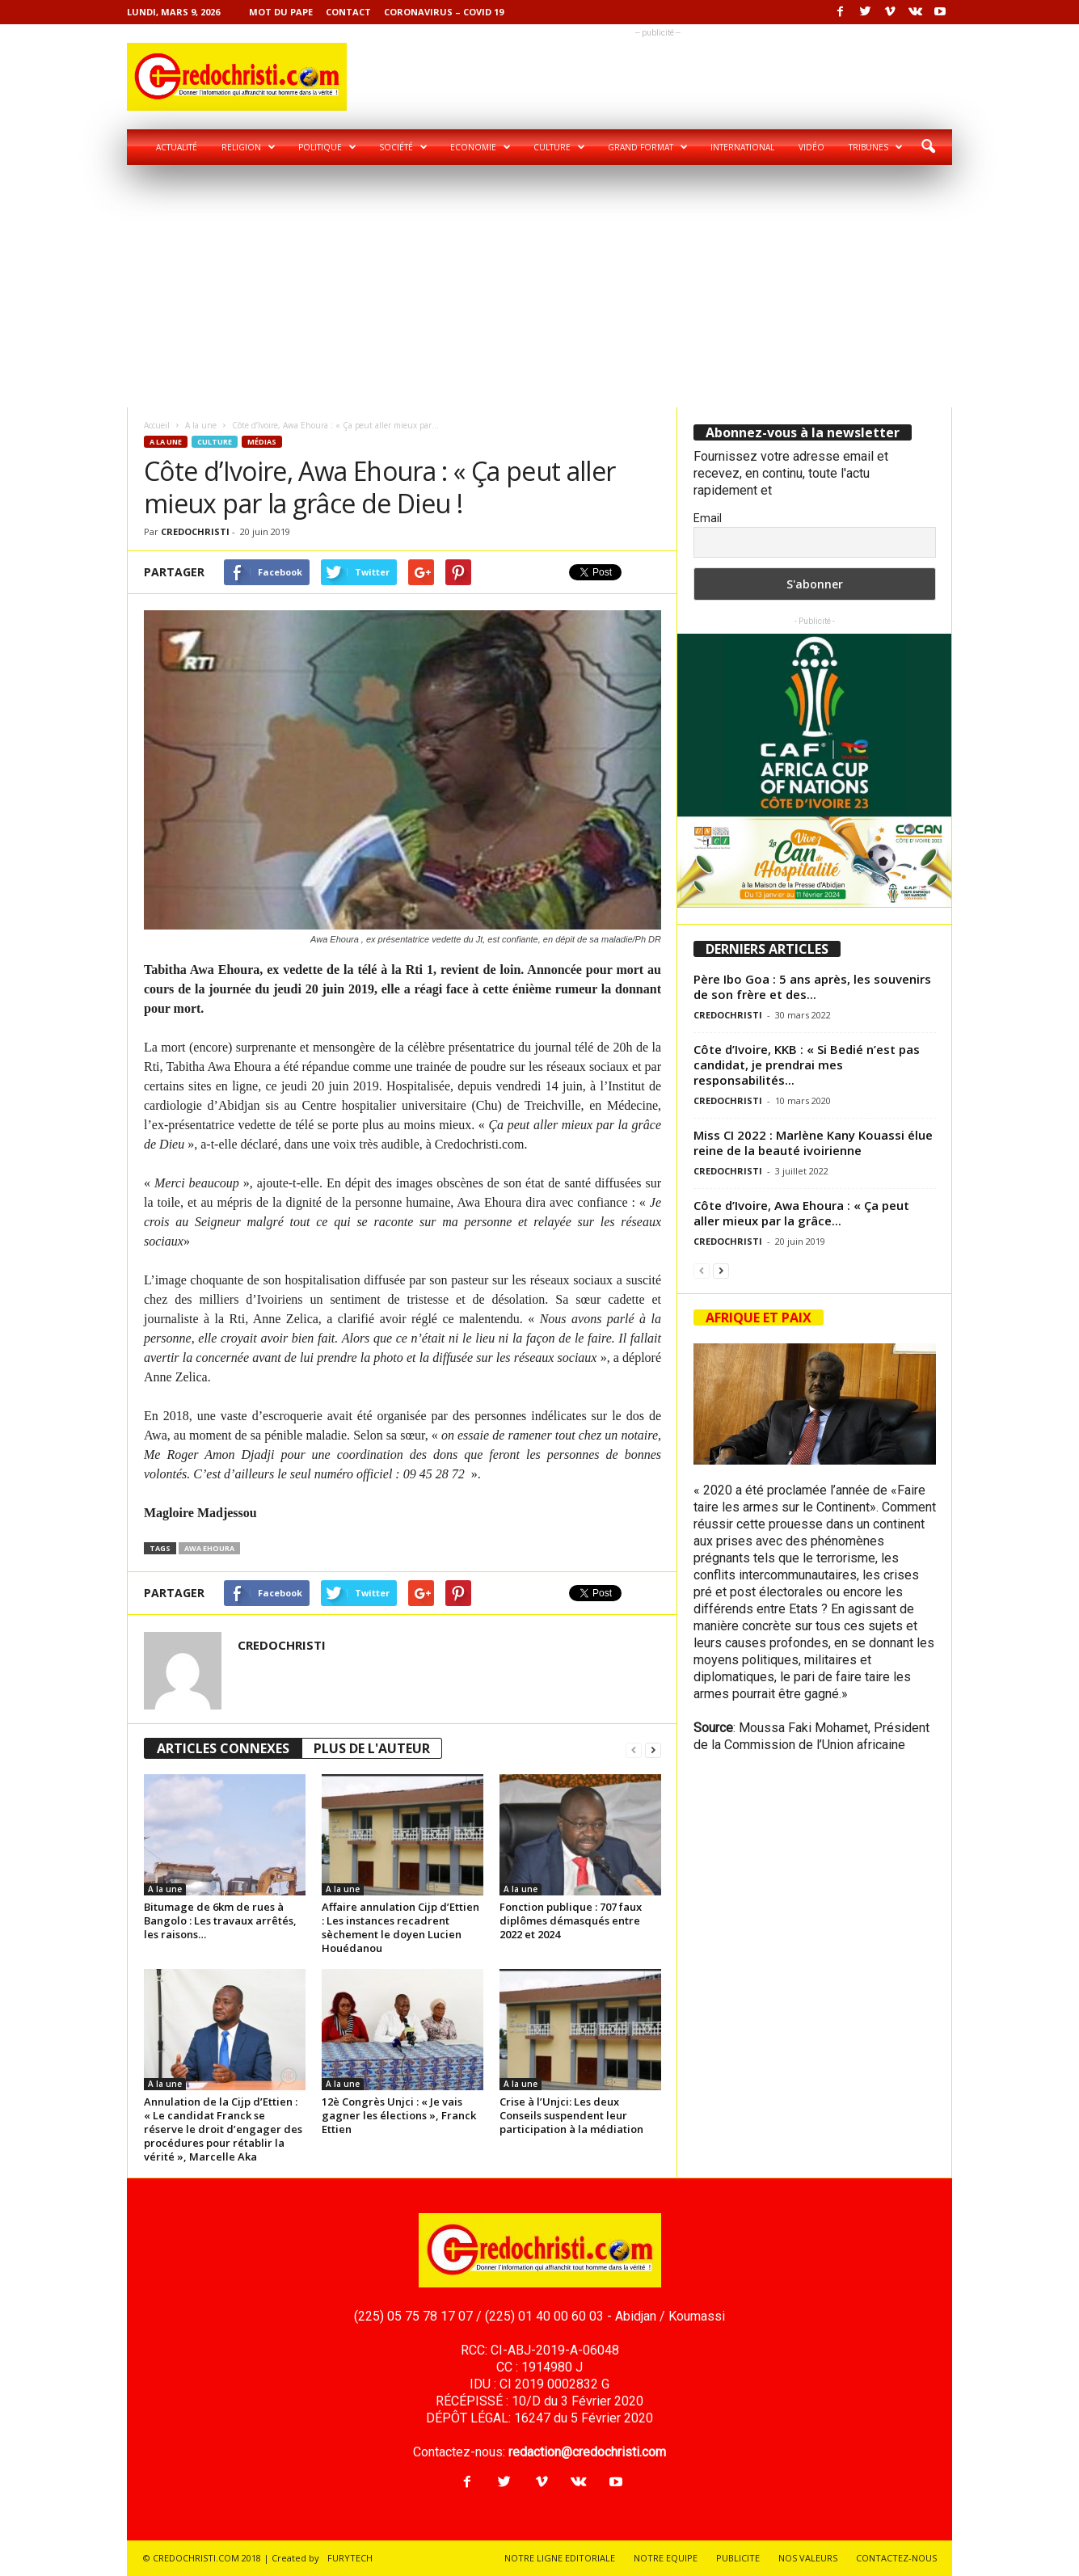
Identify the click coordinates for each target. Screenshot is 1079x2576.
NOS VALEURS (807, 2558)
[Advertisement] (540, 286)
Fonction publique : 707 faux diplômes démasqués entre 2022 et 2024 (570, 1920)
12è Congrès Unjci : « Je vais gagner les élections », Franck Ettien (399, 2115)
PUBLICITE (738, 2558)
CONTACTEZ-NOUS (896, 2558)
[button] (928, 147)
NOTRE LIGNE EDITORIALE (559, 2558)
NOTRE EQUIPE (666, 2558)
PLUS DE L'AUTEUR (372, 1748)
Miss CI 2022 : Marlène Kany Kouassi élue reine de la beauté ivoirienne (813, 1142)
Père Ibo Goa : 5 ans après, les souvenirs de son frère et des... (812, 986)
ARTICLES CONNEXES (223, 1748)
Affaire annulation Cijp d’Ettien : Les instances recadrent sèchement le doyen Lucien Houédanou (400, 1927)
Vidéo (811, 147)
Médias (261, 441)
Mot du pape (281, 12)
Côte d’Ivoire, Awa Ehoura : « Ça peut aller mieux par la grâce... (801, 1213)
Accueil (157, 425)
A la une (201, 425)
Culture (559, 147)
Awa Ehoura (209, 1548)
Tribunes (876, 147)
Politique (327, 147)
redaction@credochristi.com (587, 2452)
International (742, 147)
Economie (480, 147)
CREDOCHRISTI (195, 531)
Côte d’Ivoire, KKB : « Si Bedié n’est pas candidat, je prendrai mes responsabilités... (806, 1064)
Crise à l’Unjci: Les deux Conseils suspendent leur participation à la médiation (571, 2115)
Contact (348, 12)
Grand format (648, 147)
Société (403, 147)
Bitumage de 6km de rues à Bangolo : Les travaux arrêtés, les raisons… (220, 1920)
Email (707, 518)
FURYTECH (350, 2558)
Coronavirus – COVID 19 (444, 12)
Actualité (176, 147)
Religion (248, 147)
